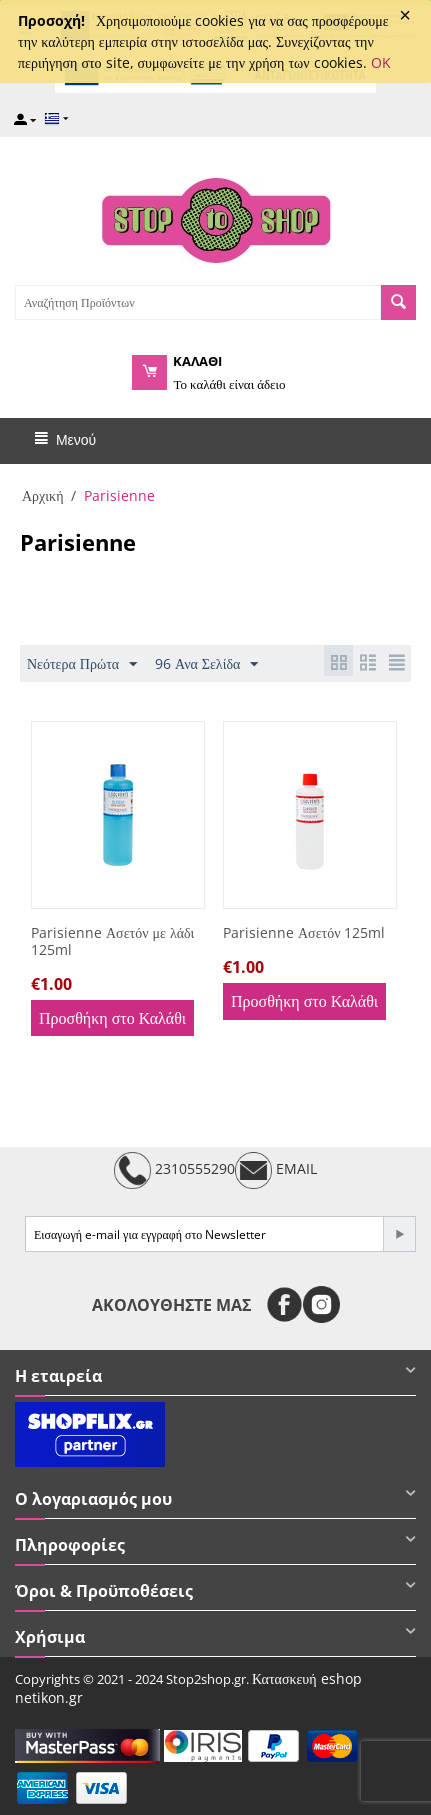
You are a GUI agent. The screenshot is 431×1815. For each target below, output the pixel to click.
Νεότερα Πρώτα (82, 664)
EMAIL (276, 1170)
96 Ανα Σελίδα (206, 664)
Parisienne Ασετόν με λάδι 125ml (112, 942)
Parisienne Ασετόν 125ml (304, 933)
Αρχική (42, 495)
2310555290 (174, 1170)
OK (381, 62)
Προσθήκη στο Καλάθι (112, 1018)
